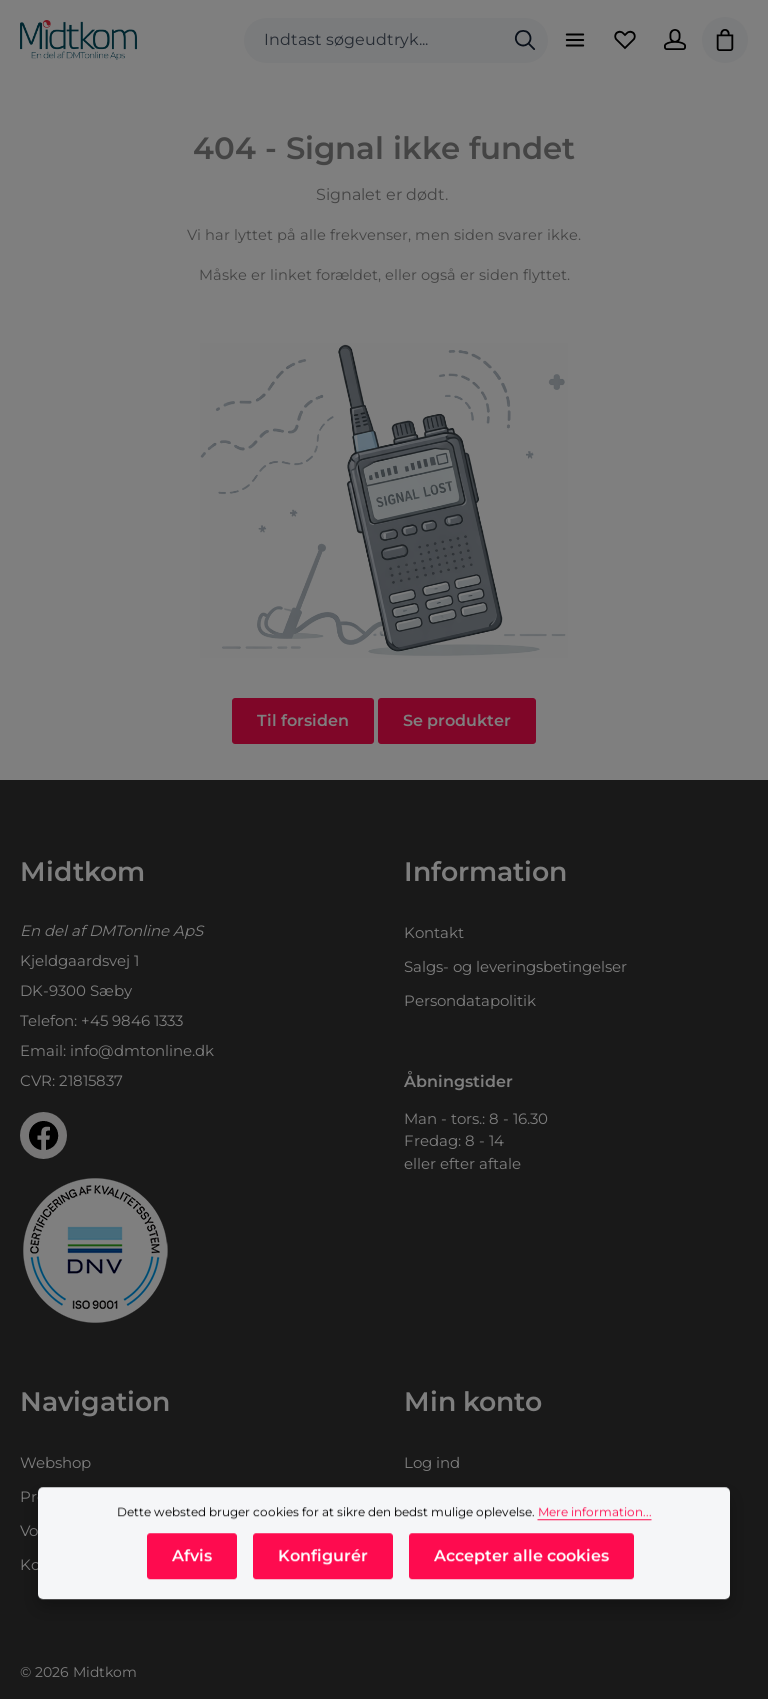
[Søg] (525, 40)
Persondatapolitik (470, 1000)
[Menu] (575, 40)
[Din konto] (675, 40)
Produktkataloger (86, 1496)
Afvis (192, 1594)
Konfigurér (323, 1594)
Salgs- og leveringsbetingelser (515, 966)
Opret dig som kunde (484, 1496)
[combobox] (373, 40)
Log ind (432, 1462)
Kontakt (434, 932)
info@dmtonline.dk (142, 1050)
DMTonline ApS (146, 930)
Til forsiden (303, 720)
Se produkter (457, 720)
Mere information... (595, 1550)
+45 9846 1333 (132, 1020)
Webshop (55, 1462)
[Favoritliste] (625, 40)
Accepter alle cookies (521, 1594)
